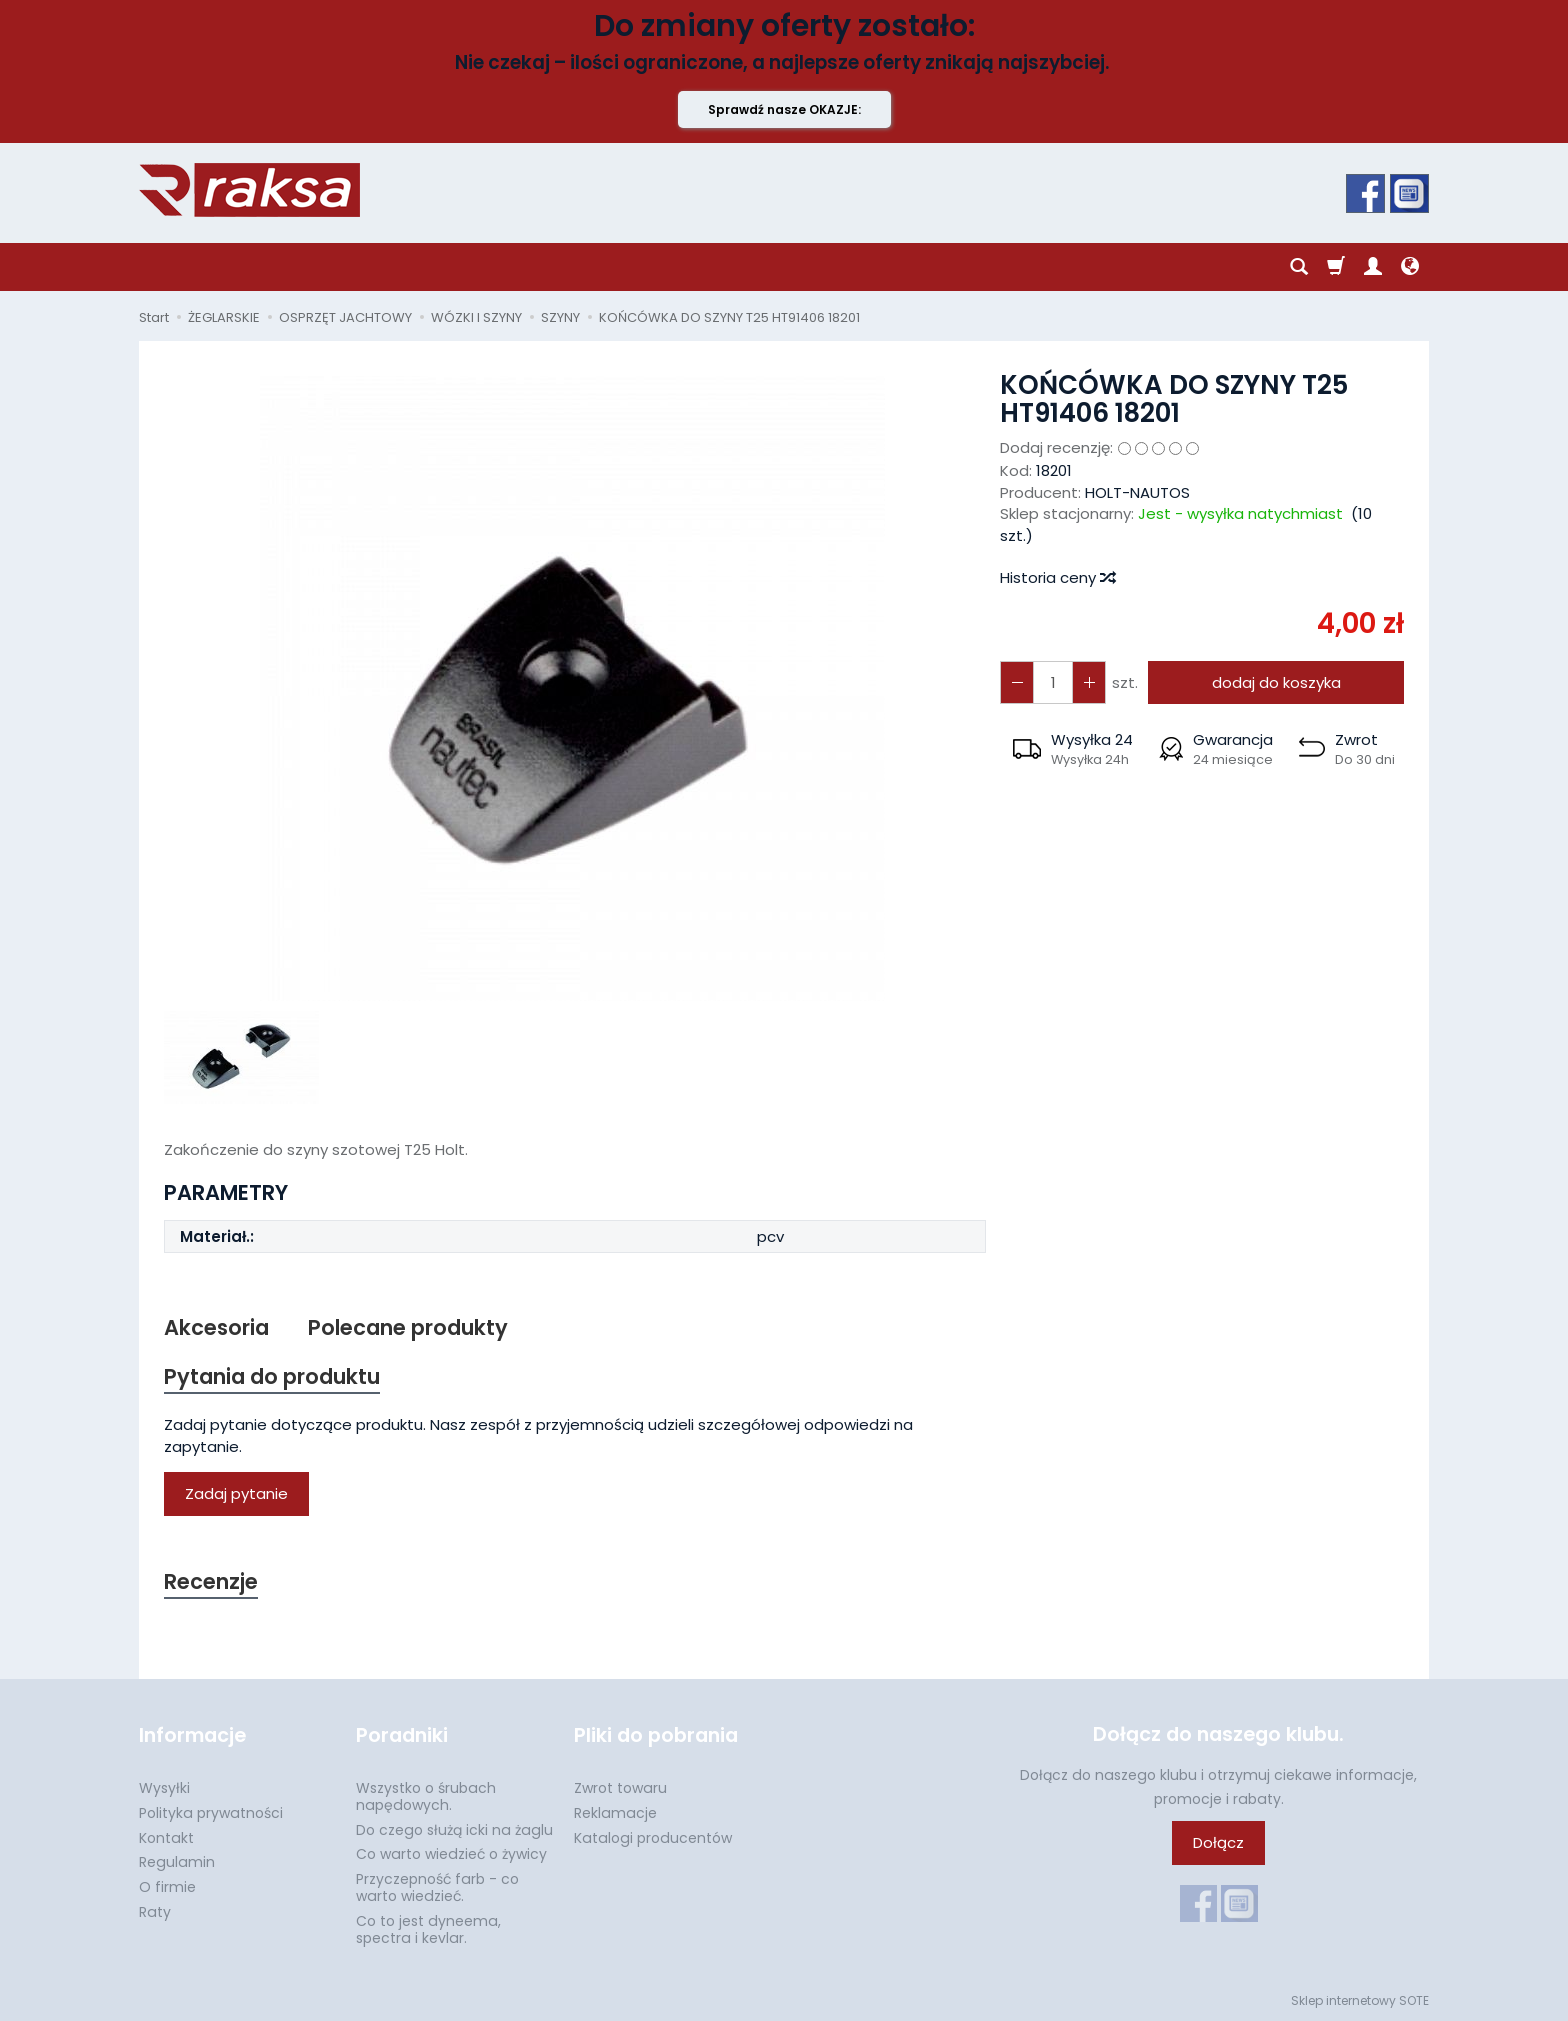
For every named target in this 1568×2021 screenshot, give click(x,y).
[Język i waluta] (1410, 267)
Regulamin (177, 1862)
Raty (155, 1912)
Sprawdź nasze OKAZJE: (784, 109)
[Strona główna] (249, 190)
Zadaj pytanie (236, 1493)
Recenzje (211, 1581)
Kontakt (166, 1838)
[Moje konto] (1373, 267)
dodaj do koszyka (1276, 682)
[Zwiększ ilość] (1017, 682)
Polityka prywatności (211, 1813)
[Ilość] (1053, 682)
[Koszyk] (1336, 267)
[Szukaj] (1299, 267)
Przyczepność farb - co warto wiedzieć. (437, 1887)
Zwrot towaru (620, 1788)
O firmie (167, 1887)
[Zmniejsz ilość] (1089, 682)
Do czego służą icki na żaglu (454, 1830)
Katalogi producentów (653, 1838)
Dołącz (1218, 1843)
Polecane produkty (408, 1327)
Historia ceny (1057, 577)
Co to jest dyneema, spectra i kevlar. (428, 1929)
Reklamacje (615, 1813)
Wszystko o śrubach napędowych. (426, 1796)
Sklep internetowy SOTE (1360, 2000)
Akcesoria (216, 1327)
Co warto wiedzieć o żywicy (451, 1854)
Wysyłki (164, 1788)
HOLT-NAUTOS (1137, 492)
